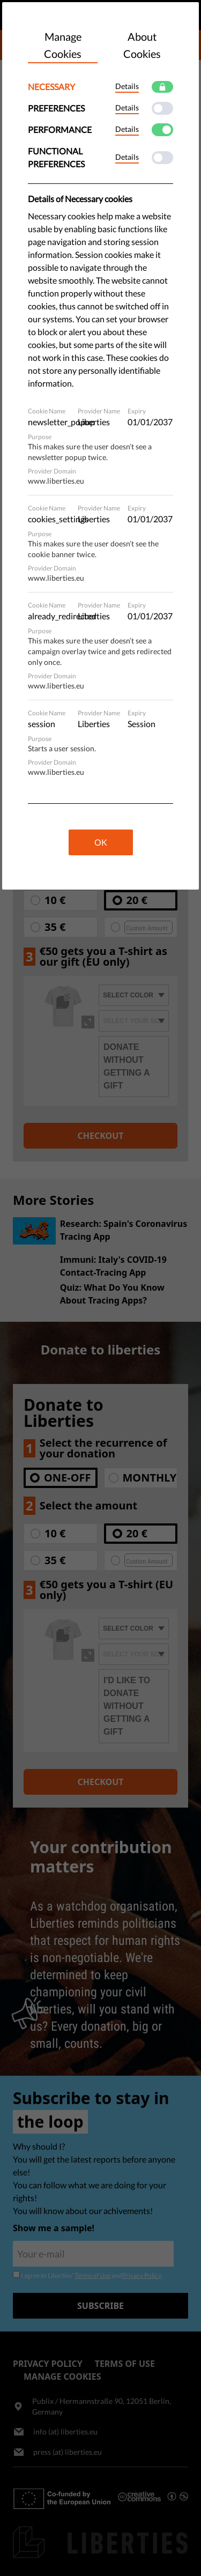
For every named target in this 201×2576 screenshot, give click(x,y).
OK (100, 842)
